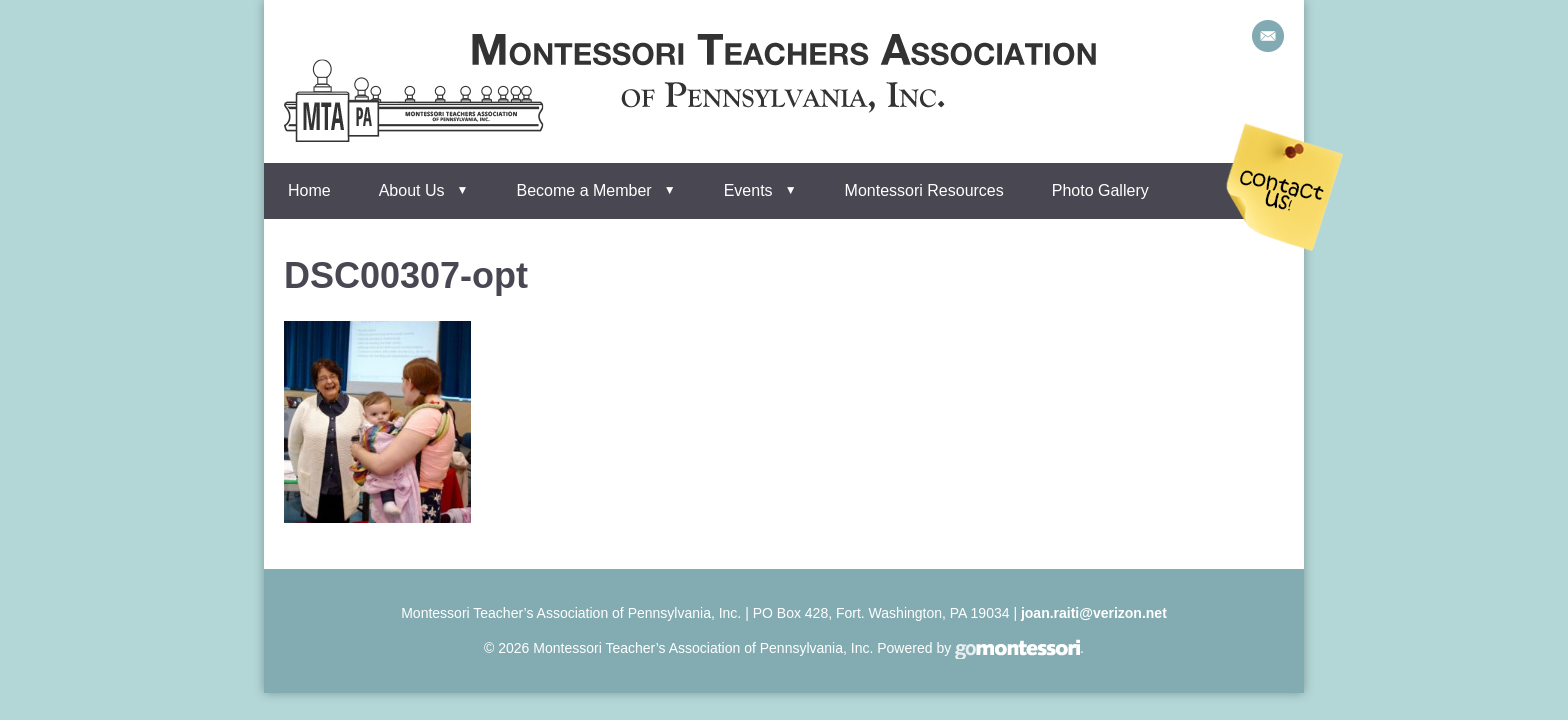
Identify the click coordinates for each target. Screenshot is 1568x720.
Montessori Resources (924, 190)
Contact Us (1285, 187)
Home (309, 190)
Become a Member (584, 190)
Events (748, 190)
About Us (412, 190)
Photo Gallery (1100, 190)
